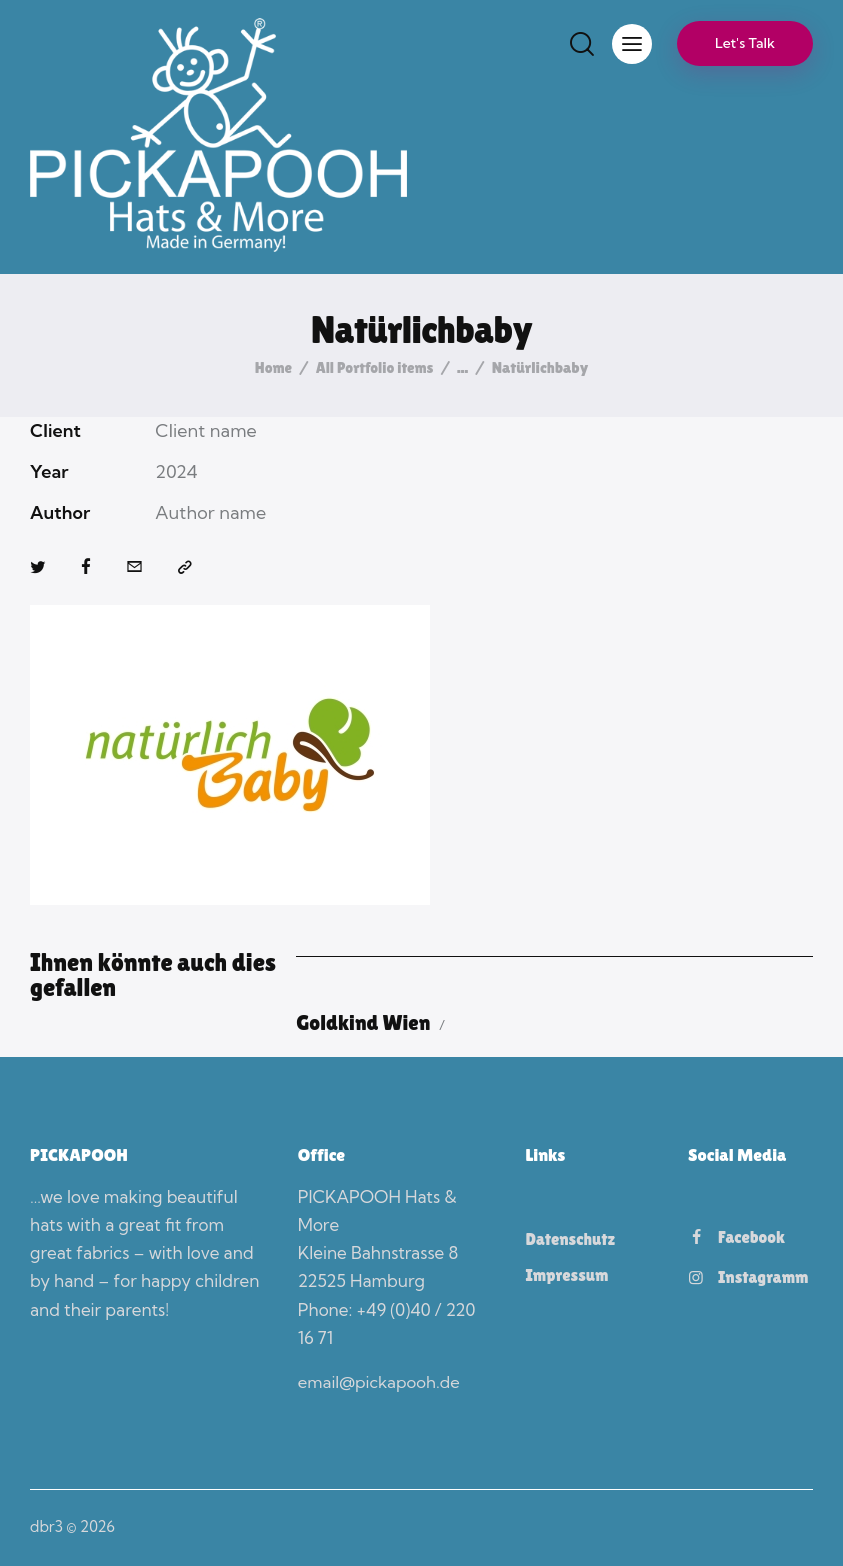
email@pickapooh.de (380, 1382)
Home (270, 368)
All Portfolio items (375, 367)
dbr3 (46, 1526)
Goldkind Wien (368, 1022)
